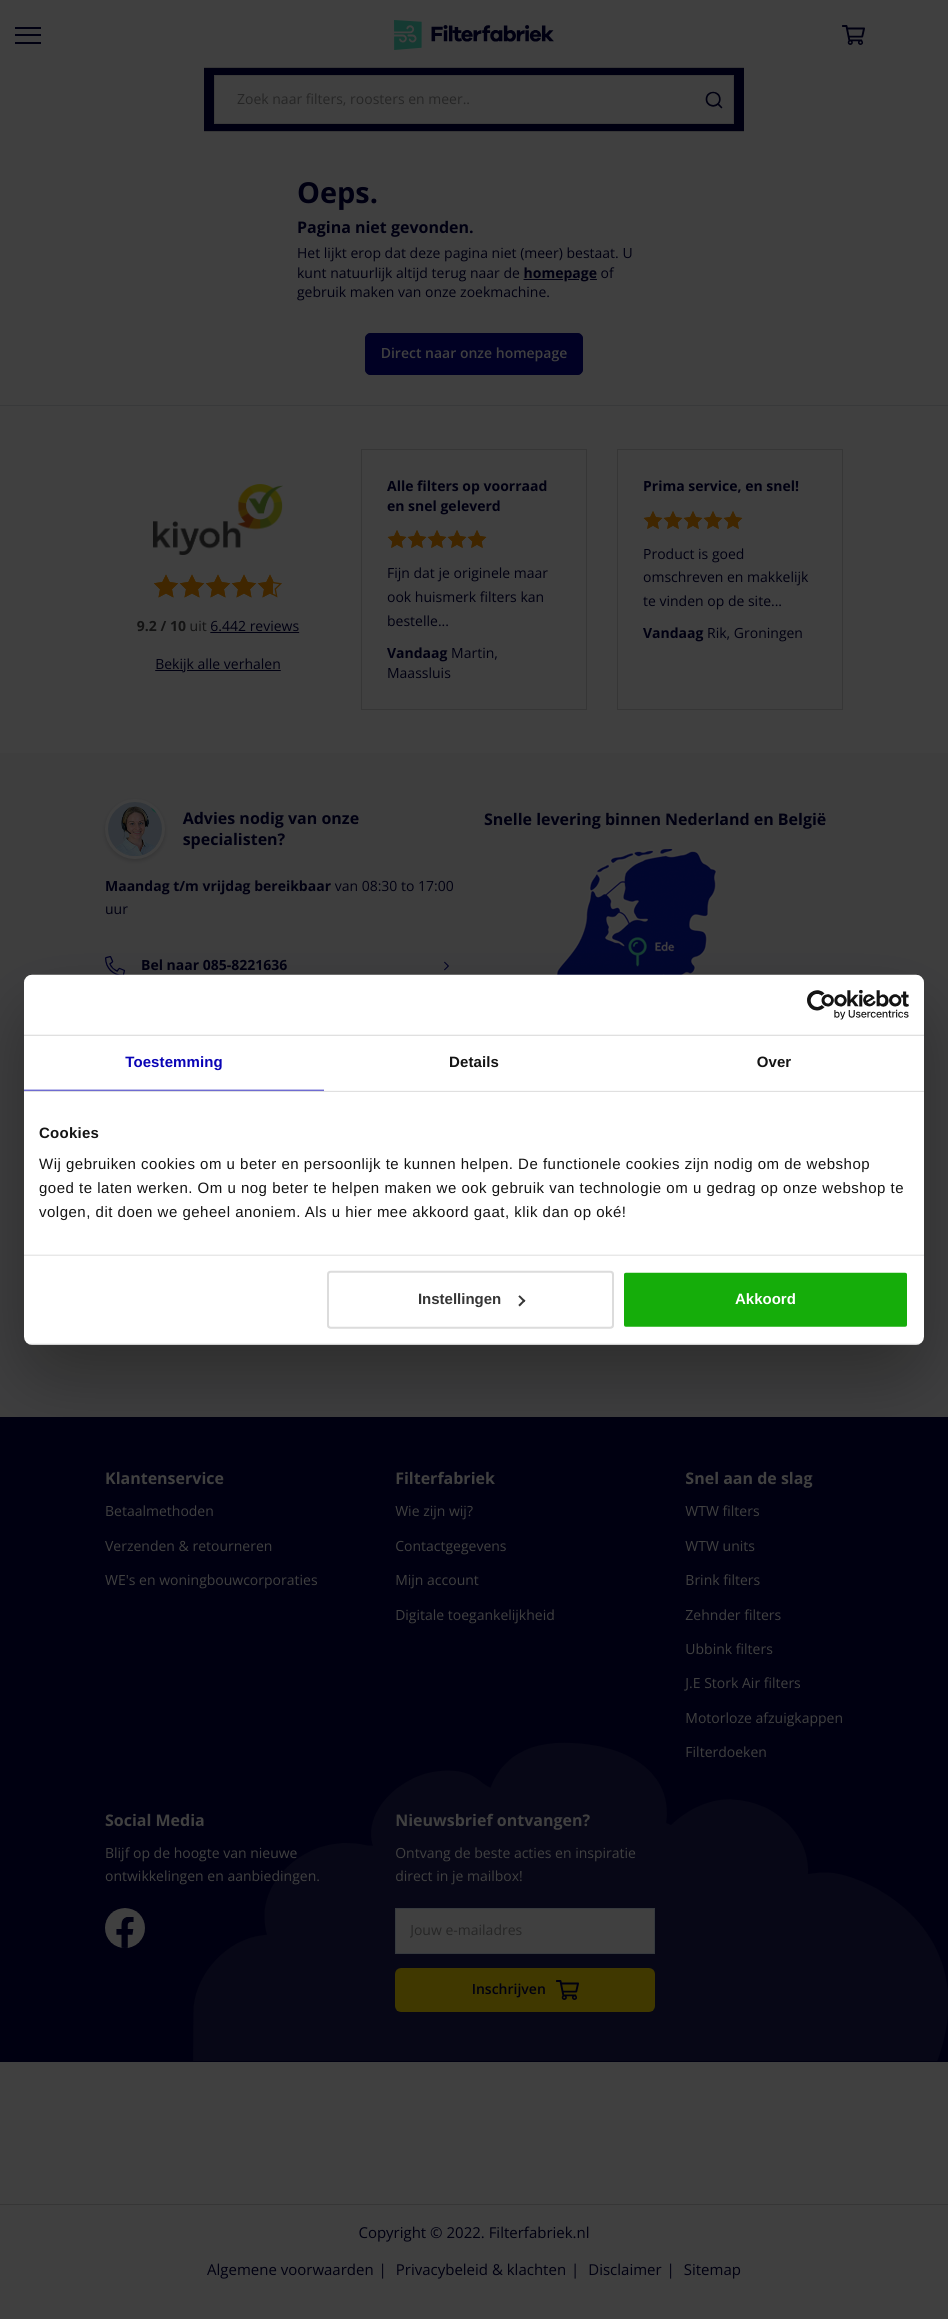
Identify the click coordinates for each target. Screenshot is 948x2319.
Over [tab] (774, 1061)
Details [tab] (474, 1061)
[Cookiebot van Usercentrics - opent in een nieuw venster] (821, 1004)
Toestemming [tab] (174, 1061)
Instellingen (471, 1299)
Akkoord (765, 1299)
